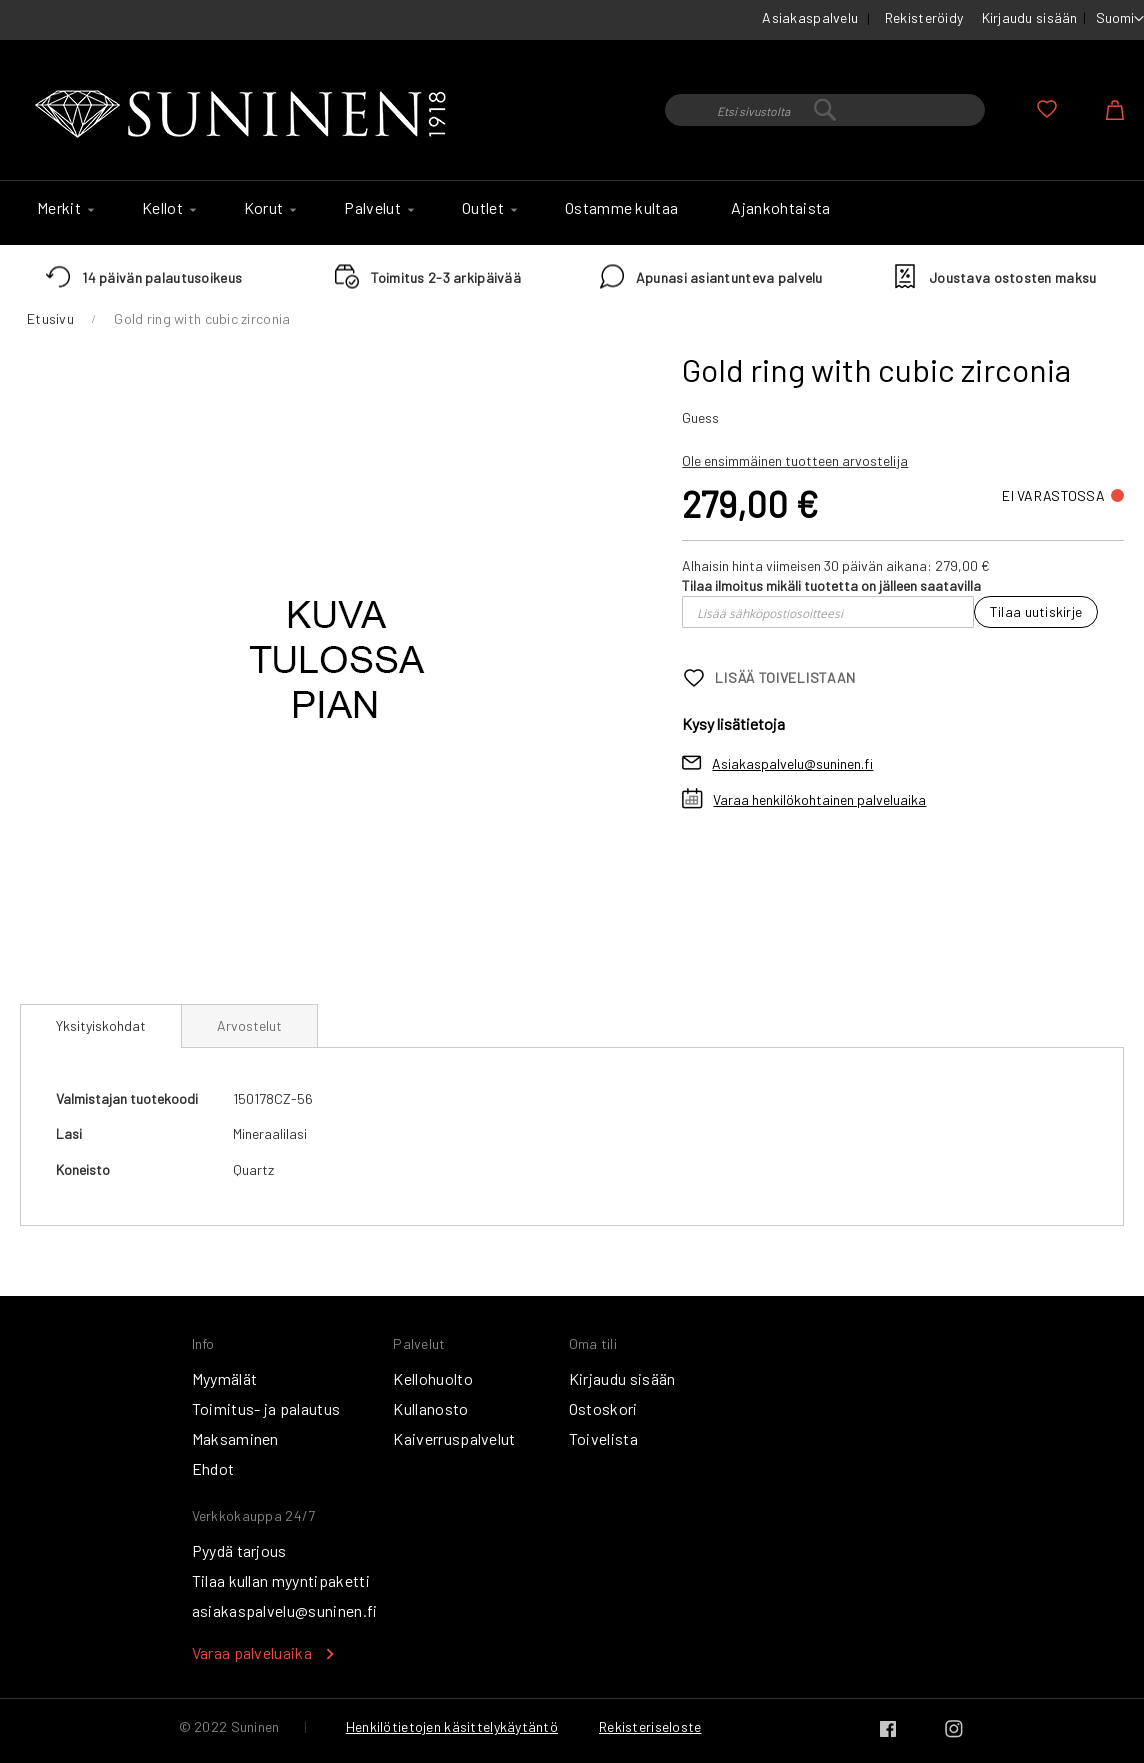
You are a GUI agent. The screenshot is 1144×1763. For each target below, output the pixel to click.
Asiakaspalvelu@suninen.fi (792, 763)
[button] (1120, 19)
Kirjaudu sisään (1030, 17)
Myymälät (225, 1378)
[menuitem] (63, 208)
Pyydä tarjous (239, 1550)
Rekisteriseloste (650, 1726)
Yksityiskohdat (101, 1025)
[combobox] (825, 110)
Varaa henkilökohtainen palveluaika (819, 799)
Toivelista (603, 1438)
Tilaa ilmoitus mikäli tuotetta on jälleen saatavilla (831, 585)
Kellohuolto (433, 1378)
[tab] (101, 1026)
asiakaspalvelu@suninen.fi (285, 1610)
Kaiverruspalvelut (454, 1438)
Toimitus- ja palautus (266, 1408)
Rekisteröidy (924, 17)
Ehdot (213, 1468)
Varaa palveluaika (252, 1652)
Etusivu (50, 318)
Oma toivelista (1047, 109)
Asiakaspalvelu (810, 17)
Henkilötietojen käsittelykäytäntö (452, 1726)
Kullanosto (430, 1408)
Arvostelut (249, 1025)
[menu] (572, 213)
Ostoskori (603, 1408)
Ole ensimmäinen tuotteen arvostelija (795, 460)
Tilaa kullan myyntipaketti (281, 1580)
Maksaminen (235, 1438)
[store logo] (245, 115)
